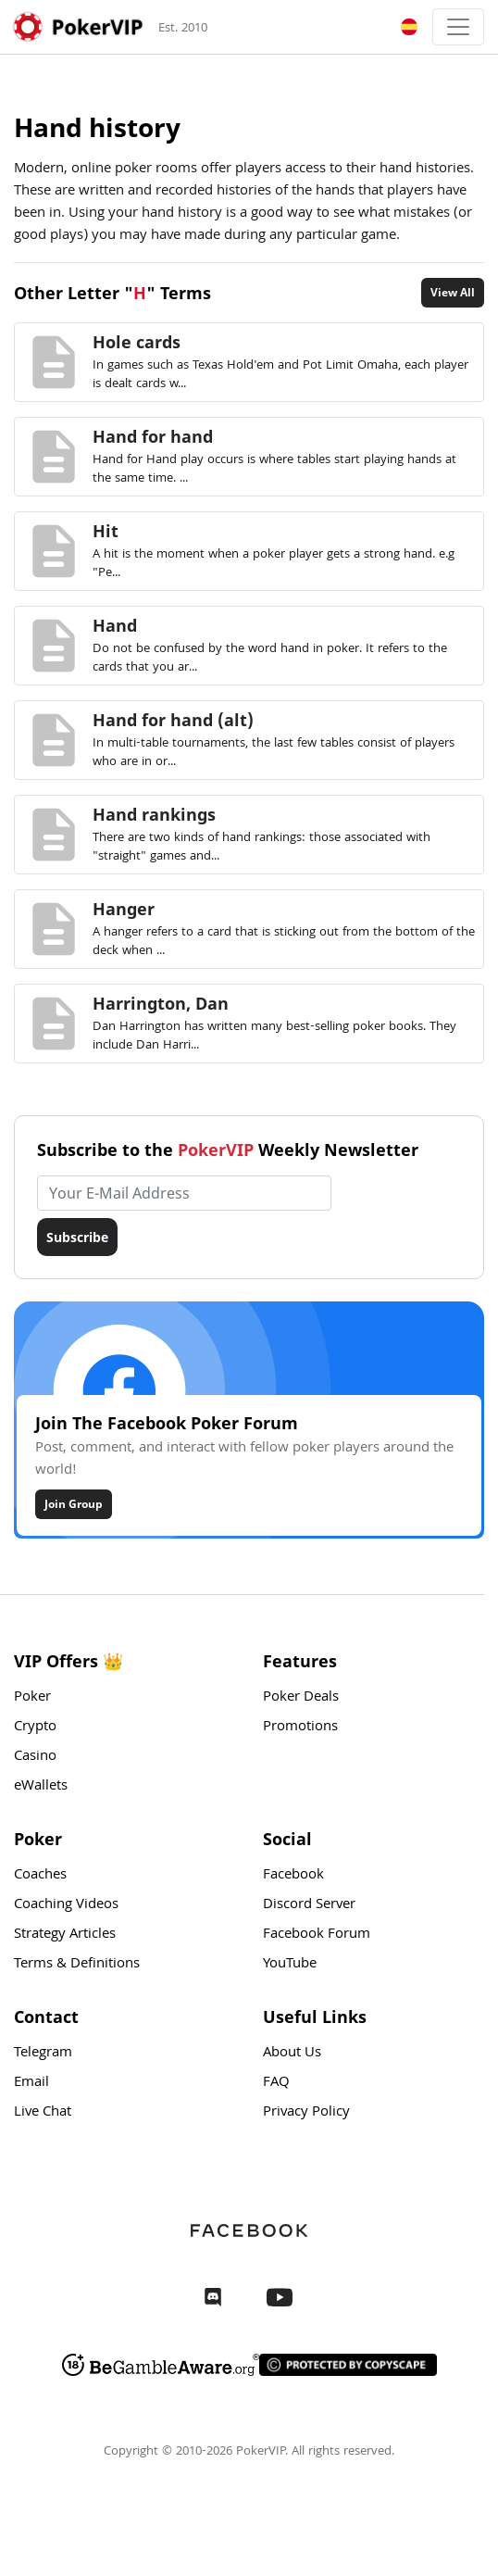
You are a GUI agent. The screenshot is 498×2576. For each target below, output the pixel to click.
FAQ (276, 2083)
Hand (115, 625)
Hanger (124, 909)
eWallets (41, 1787)
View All (452, 292)
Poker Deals (301, 1698)
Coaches (40, 1876)
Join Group (73, 1504)
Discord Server (309, 1905)
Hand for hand (153, 436)
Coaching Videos (66, 1905)
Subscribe (77, 1237)
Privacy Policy (306, 2113)
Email (31, 2083)
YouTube (290, 1965)
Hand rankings (154, 814)
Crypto (35, 1727)
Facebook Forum (316, 1935)
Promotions (300, 1727)
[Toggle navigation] (458, 26)
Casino (35, 1757)
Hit (105, 531)
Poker (32, 1698)
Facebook (293, 1876)
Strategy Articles (65, 1935)
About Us (292, 2053)
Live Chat (42, 2113)
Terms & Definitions (77, 1965)
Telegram (43, 2053)
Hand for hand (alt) (173, 720)
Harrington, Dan (161, 1003)
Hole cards (137, 342)
